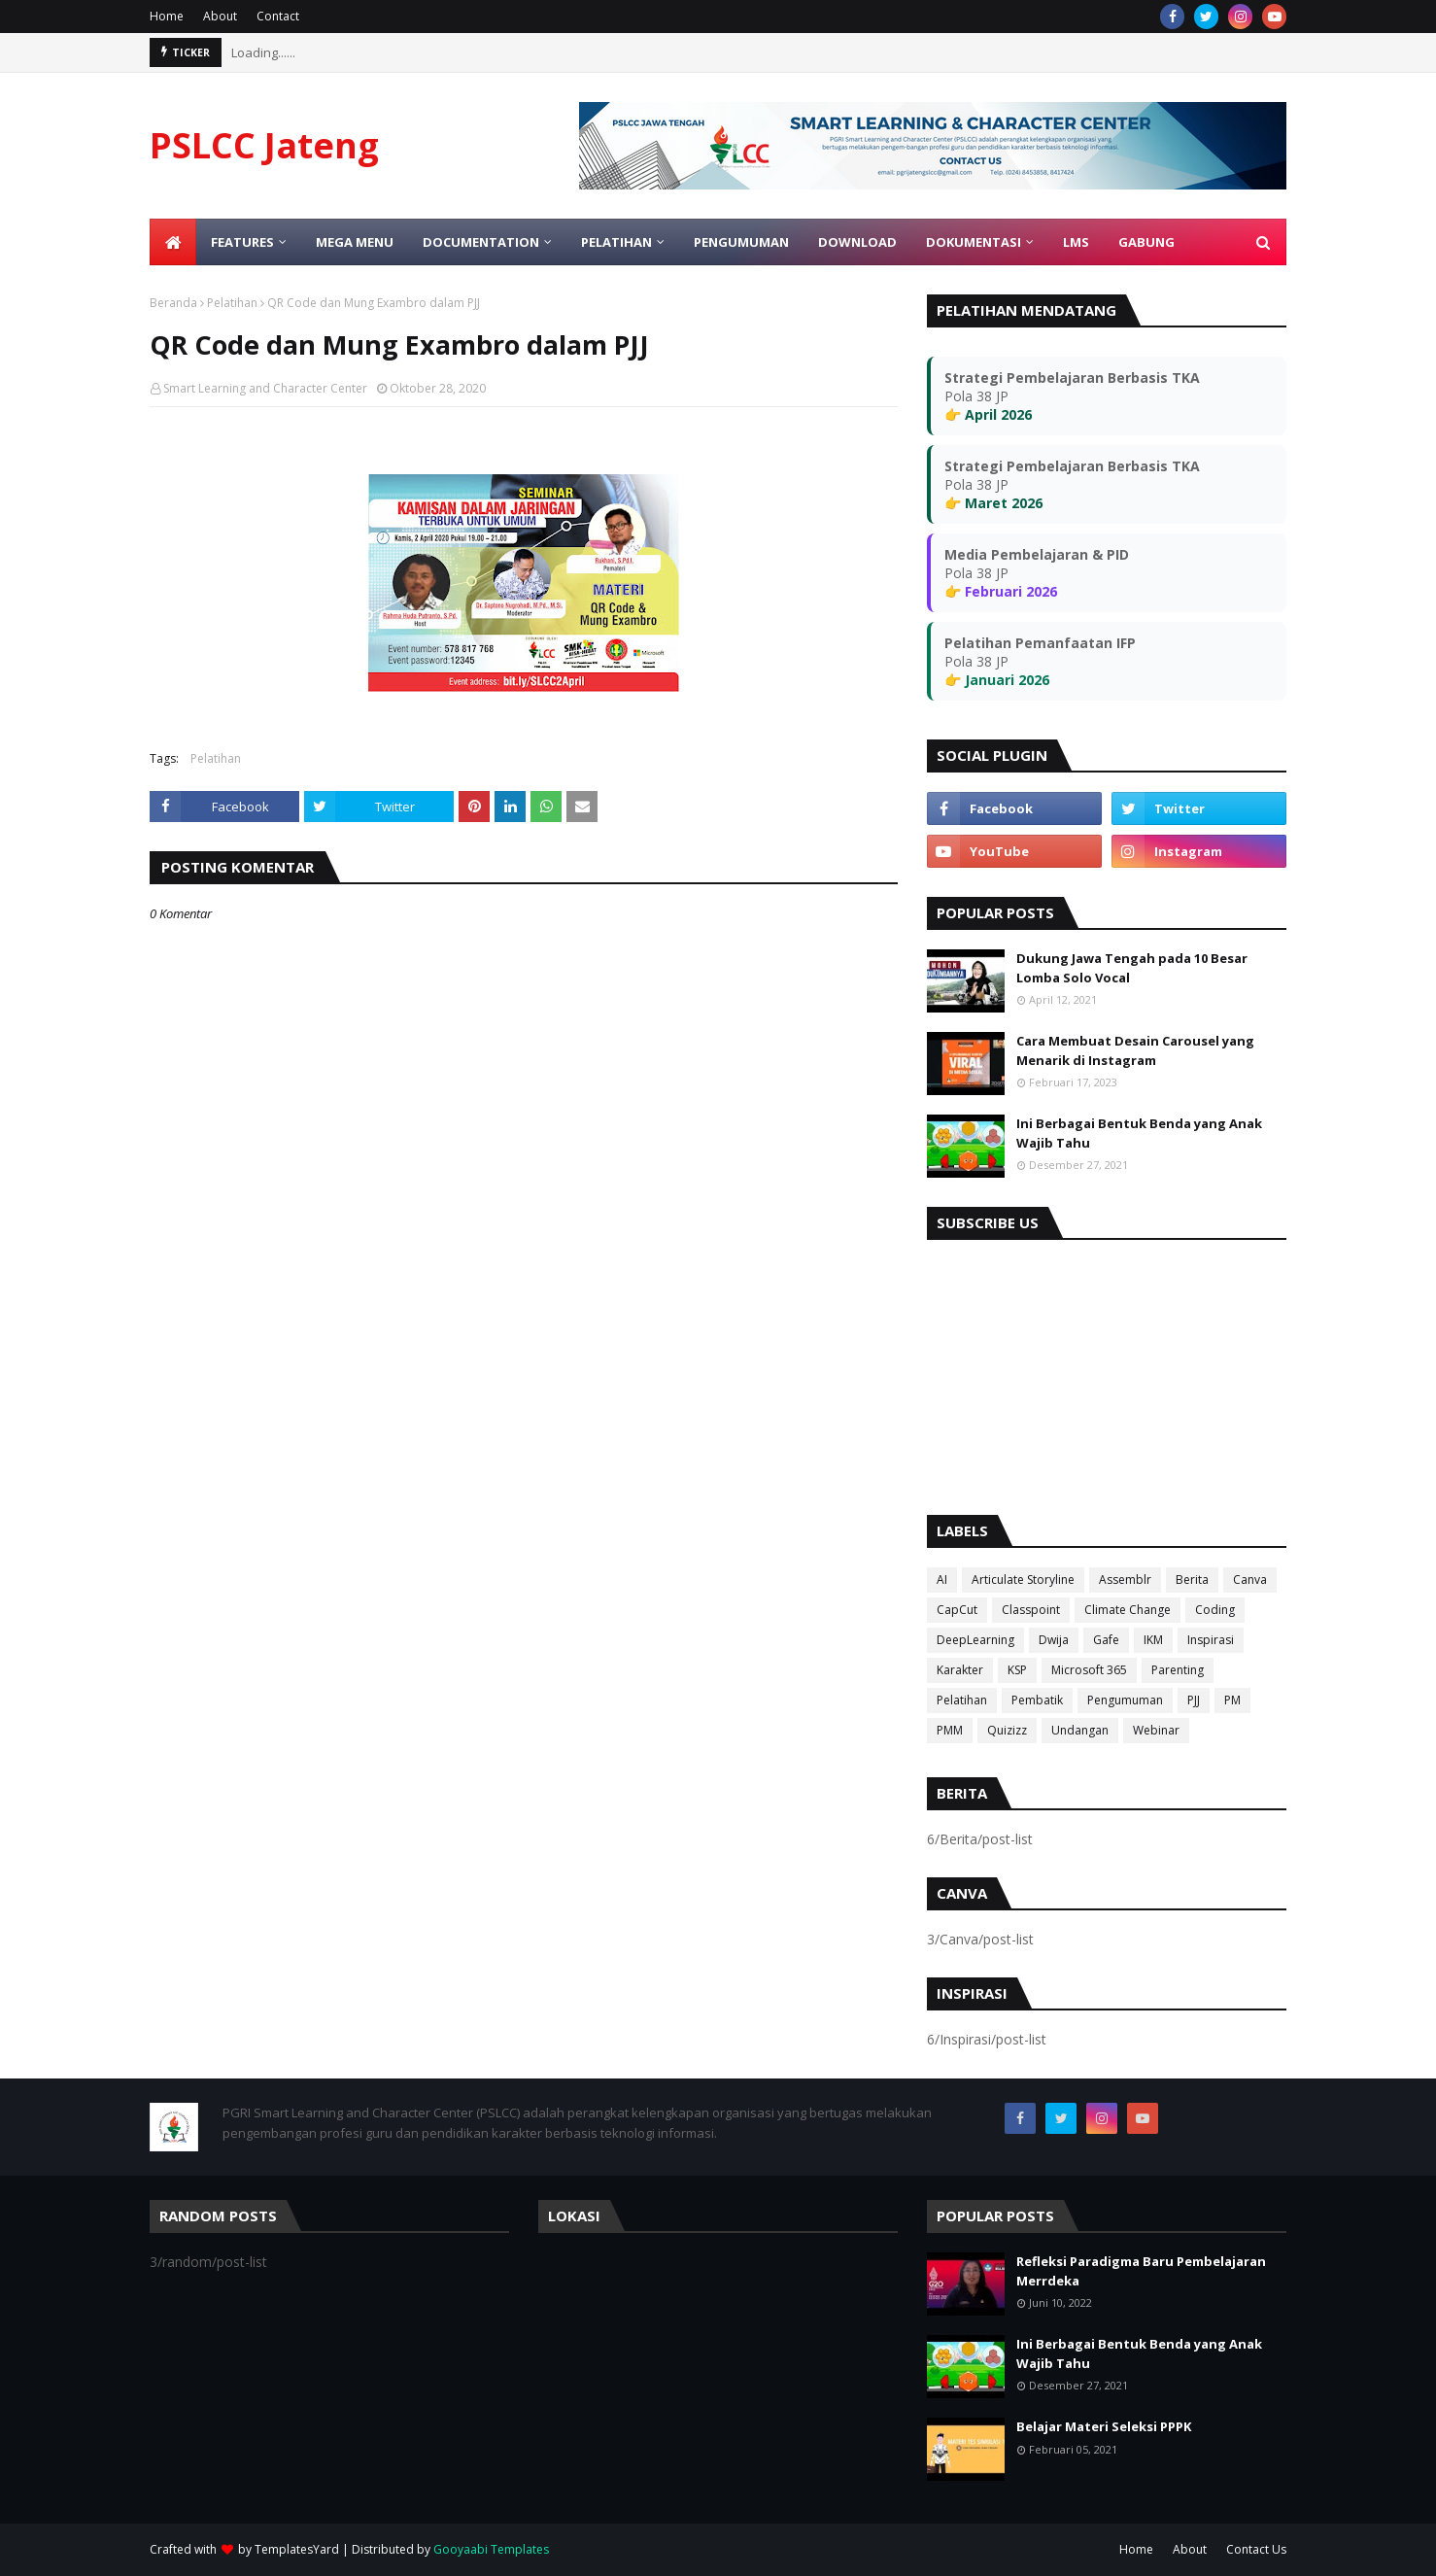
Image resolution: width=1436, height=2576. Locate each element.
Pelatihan (232, 302)
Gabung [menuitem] (1146, 242)
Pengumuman (1125, 1700)
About (220, 16)
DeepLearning (975, 1639)
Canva (1250, 1579)
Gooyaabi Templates (491, 2549)
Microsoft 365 (1089, 1670)
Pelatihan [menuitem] (616, 242)
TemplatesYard (297, 2549)
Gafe (1106, 1639)
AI (942, 1579)
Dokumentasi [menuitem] (973, 242)
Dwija (1054, 1639)
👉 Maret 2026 (993, 503)
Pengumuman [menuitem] (741, 242)
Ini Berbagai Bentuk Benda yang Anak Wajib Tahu (1139, 1133)
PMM (950, 1730)
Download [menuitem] (857, 242)
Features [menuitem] (242, 242)
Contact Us (1256, 2549)
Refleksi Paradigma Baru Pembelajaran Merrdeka (1141, 2270)
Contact (277, 16)
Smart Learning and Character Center (265, 388)
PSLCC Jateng (264, 145)
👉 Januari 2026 (996, 679)
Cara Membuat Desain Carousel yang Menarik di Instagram (1135, 1050)
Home (167, 16)
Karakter (960, 1670)
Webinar (1156, 1730)
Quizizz (1007, 1730)
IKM (1153, 1639)
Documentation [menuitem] (481, 242)
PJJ (1193, 1700)
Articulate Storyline (1023, 1579)
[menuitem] (173, 242)
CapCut (957, 1609)
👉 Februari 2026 (1000, 591)
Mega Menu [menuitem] (354, 242)
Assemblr (1125, 1579)
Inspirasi (1210, 1639)
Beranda (173, 302)
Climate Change (1127, 1609)
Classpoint (1031, 1609)
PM (1232, 1700)
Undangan (1080, 1730)
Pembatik (1037, 1700)
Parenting (1177, 1670)
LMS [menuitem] (1076, 242)
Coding (1215, 1609)
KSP (1017, 1670)
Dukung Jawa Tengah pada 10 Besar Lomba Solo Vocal (1132, 967)
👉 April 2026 (988, 414)
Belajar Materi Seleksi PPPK (1103, 2426)
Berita (1192, 1579)
